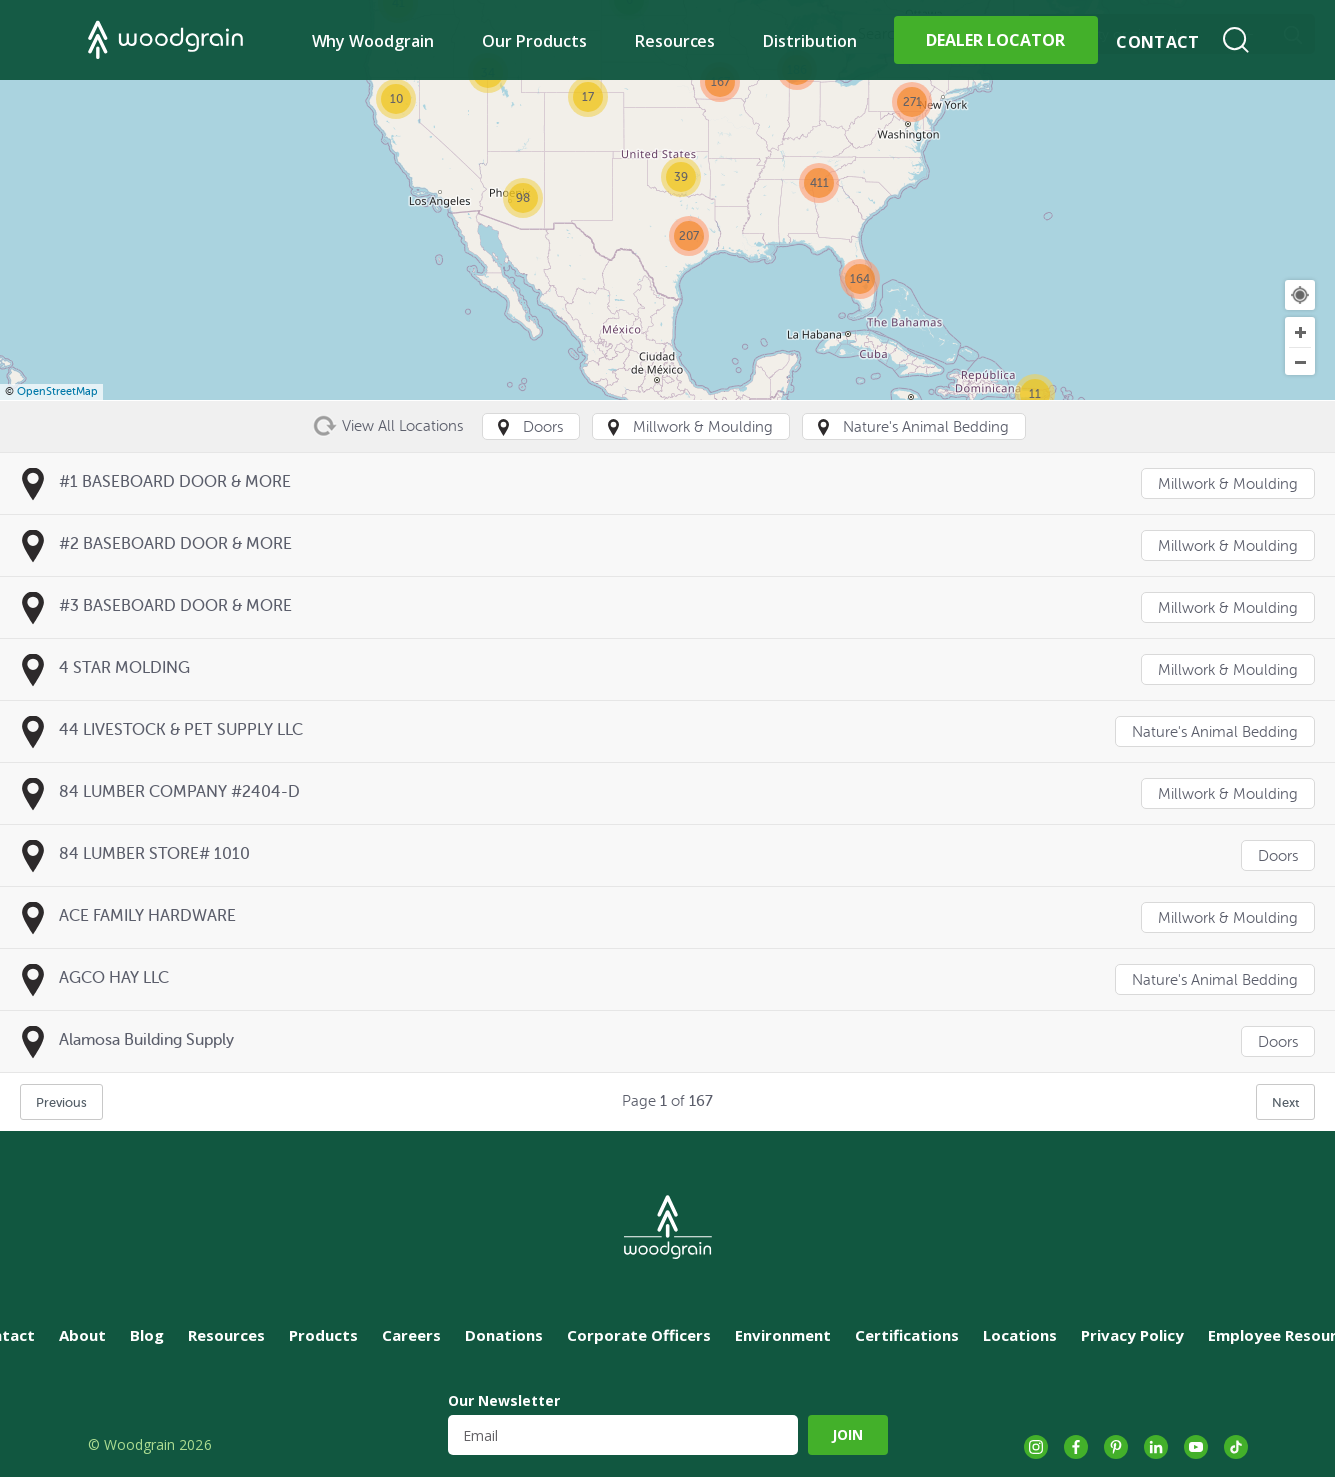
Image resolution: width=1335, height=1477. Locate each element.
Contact (1157, 42)
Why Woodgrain (373, 41)
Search (1236, 40)
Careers (411, 1335)
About (82, 1335)
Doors (1278, 856)
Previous (61, 1102)
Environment (783, 1335)
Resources (675, 41)
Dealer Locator (995, 40)
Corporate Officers (639, 1335)
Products (323, 1335)
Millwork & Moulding (1228, 484)
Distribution (810, 41)
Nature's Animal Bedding (1215, 732)
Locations (1020, 1335)
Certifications (907, 1335)
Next (1285, 1102)
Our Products (534, 41)
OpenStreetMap (57, 391)
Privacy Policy (1132, 1335)
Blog (147, 1335)
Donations (504, 1335)
